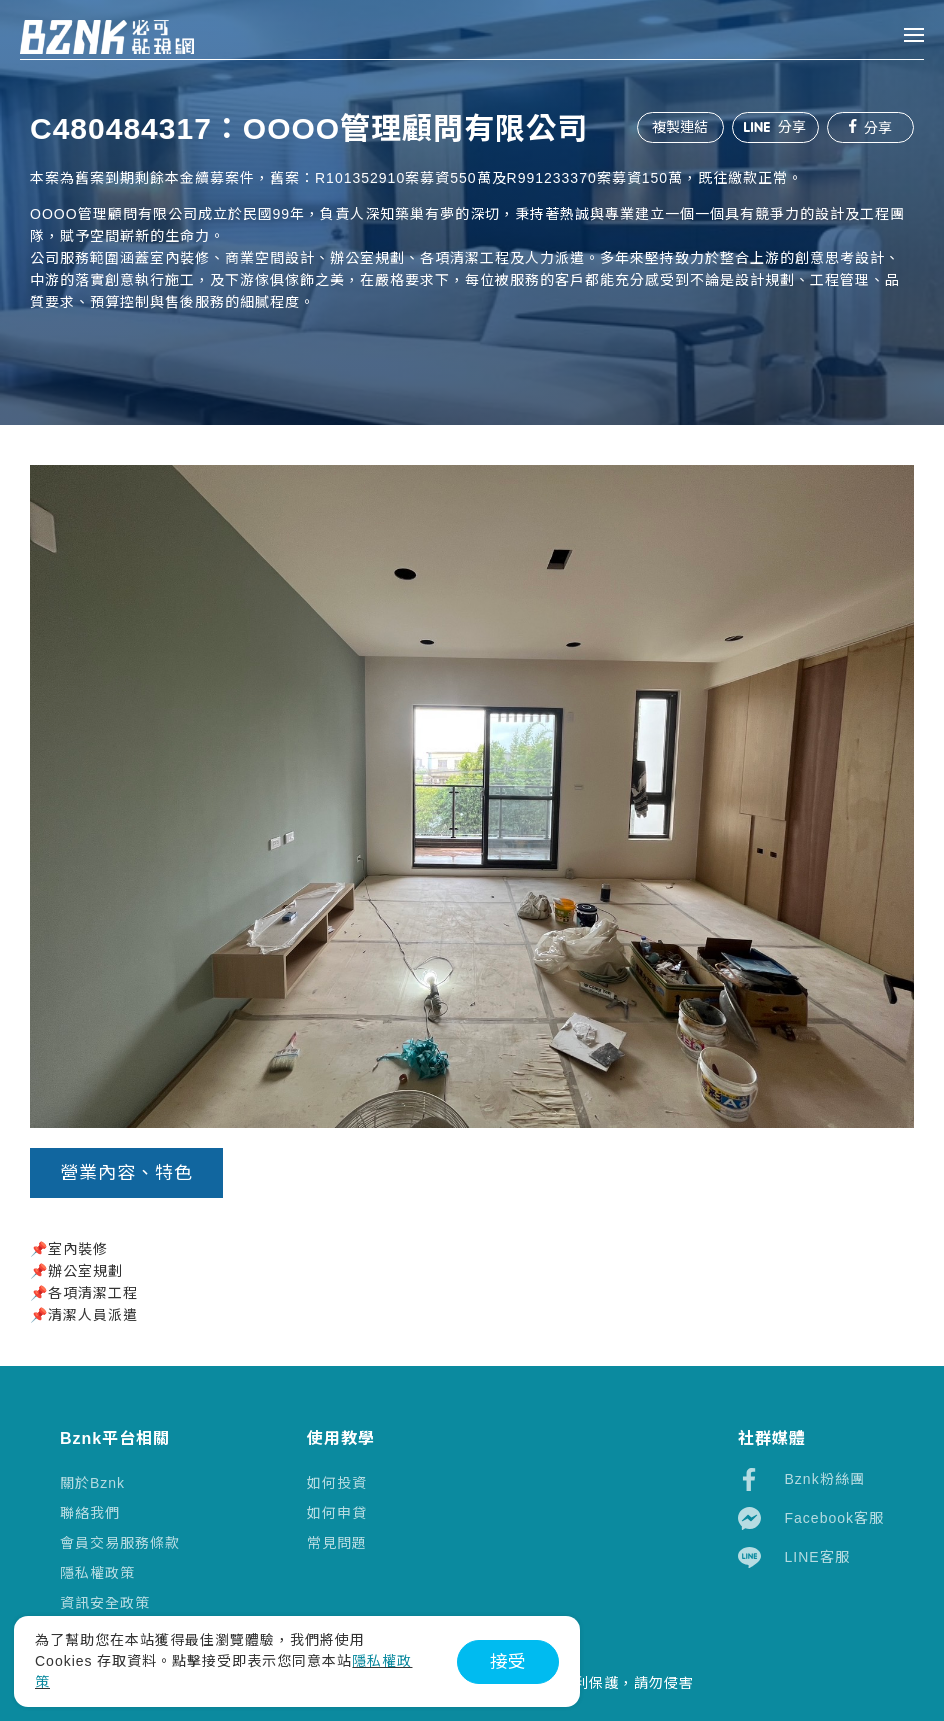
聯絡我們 (90, 1513)
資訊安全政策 (105, 1603)
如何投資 (337, 1483)
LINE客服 (794, 1557)
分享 (774, 127)
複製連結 (678, 127)
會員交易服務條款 (120, 1543)
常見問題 (337, 1543)
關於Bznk (92, 1483)
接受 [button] (508, 1662)
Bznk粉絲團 (801, 1479)
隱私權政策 (97, 1573)
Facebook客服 (811, 1518)
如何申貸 (337, 1513)
